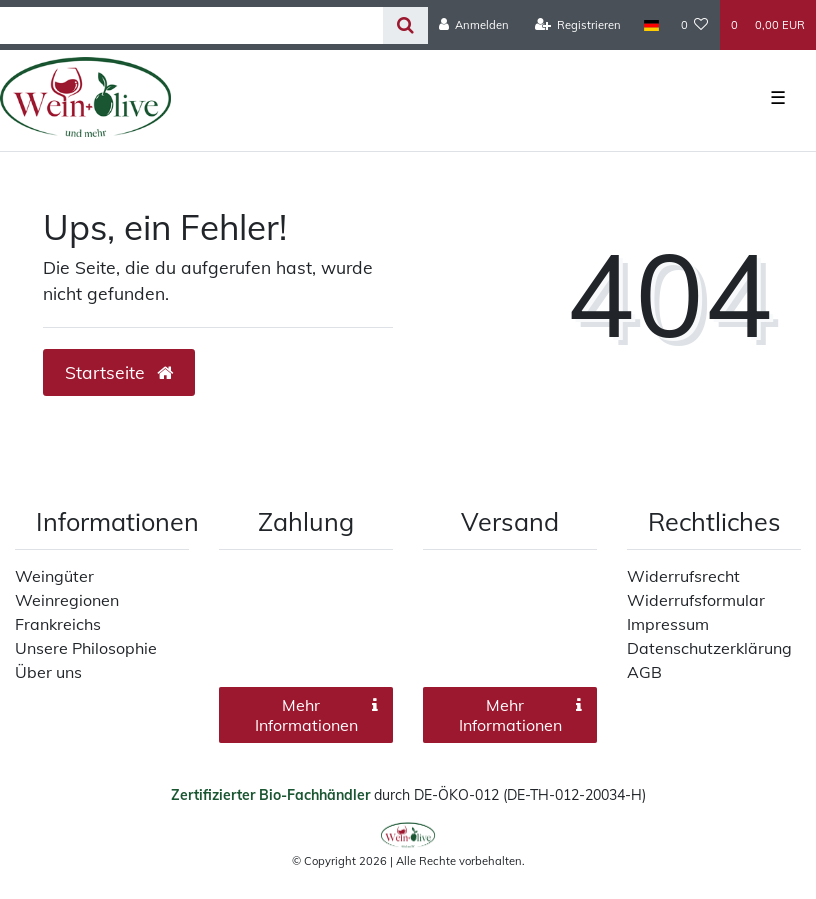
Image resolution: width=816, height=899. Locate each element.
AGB (644, 672)
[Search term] (191, 25)
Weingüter (54, 576)
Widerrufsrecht (683, 576)
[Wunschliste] (695, 25)
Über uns (48, 672)
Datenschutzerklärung (709, 648)
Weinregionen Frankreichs (67, 612)
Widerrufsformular (696, 600)
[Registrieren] (578, 25)
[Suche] (405, 25)
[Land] (650, 25)
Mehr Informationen (317, 715)
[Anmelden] (474, 25)
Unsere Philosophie (86, 648)
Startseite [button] (119, 372)
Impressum (668, 624)
